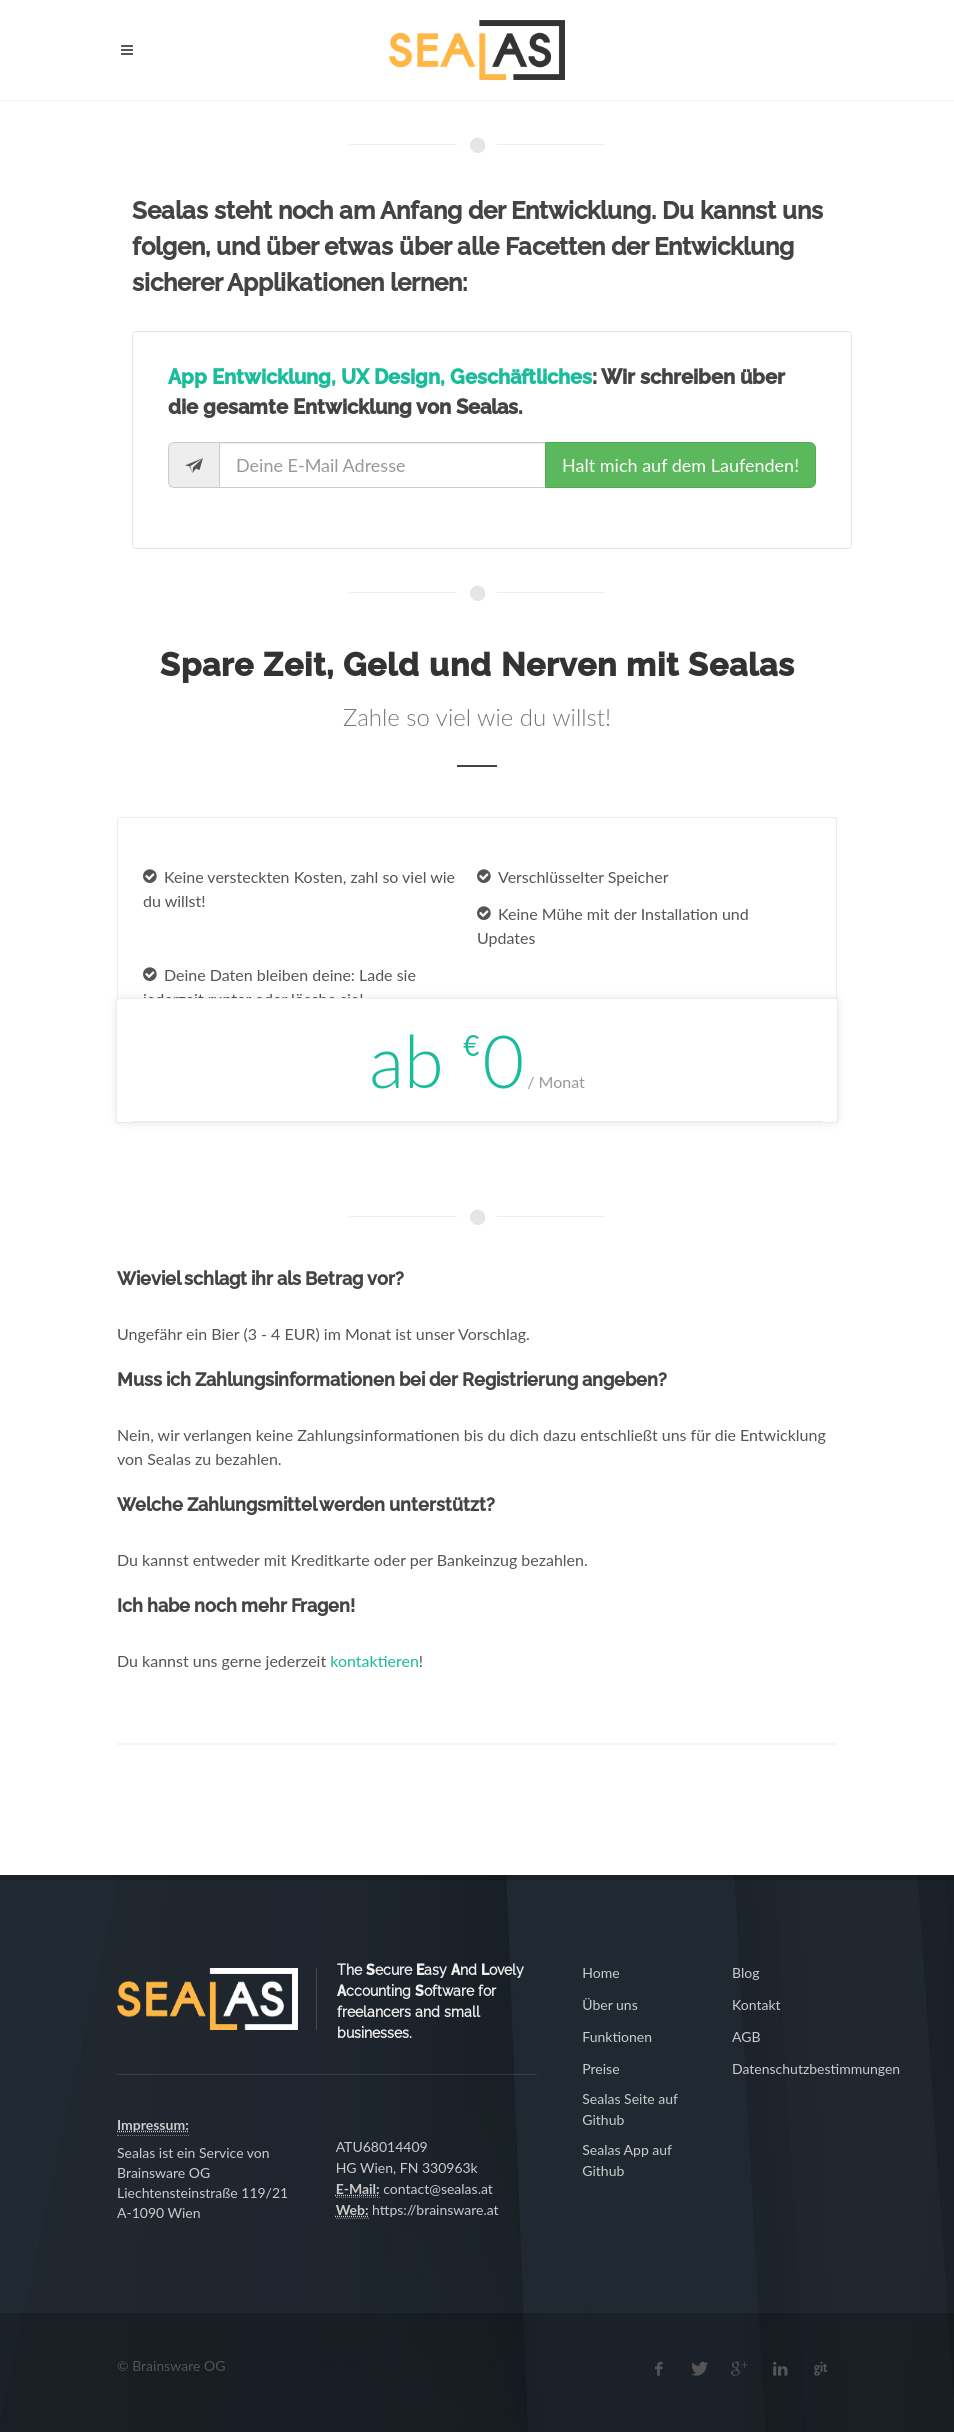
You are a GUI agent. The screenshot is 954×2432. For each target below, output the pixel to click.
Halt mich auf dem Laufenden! (680, 465)
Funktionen (617, 2036)
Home (600, 1972)
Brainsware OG (163, 2172)
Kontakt (756, 2004)
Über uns (609, 2004)
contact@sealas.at (438, 2188)
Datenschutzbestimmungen (816, 2068)
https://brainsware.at (435, 2209)
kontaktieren (374, 1660)
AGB (746, 2036)
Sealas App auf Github (627, 2160)
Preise (600, 2068)
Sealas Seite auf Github (630, 2109)
